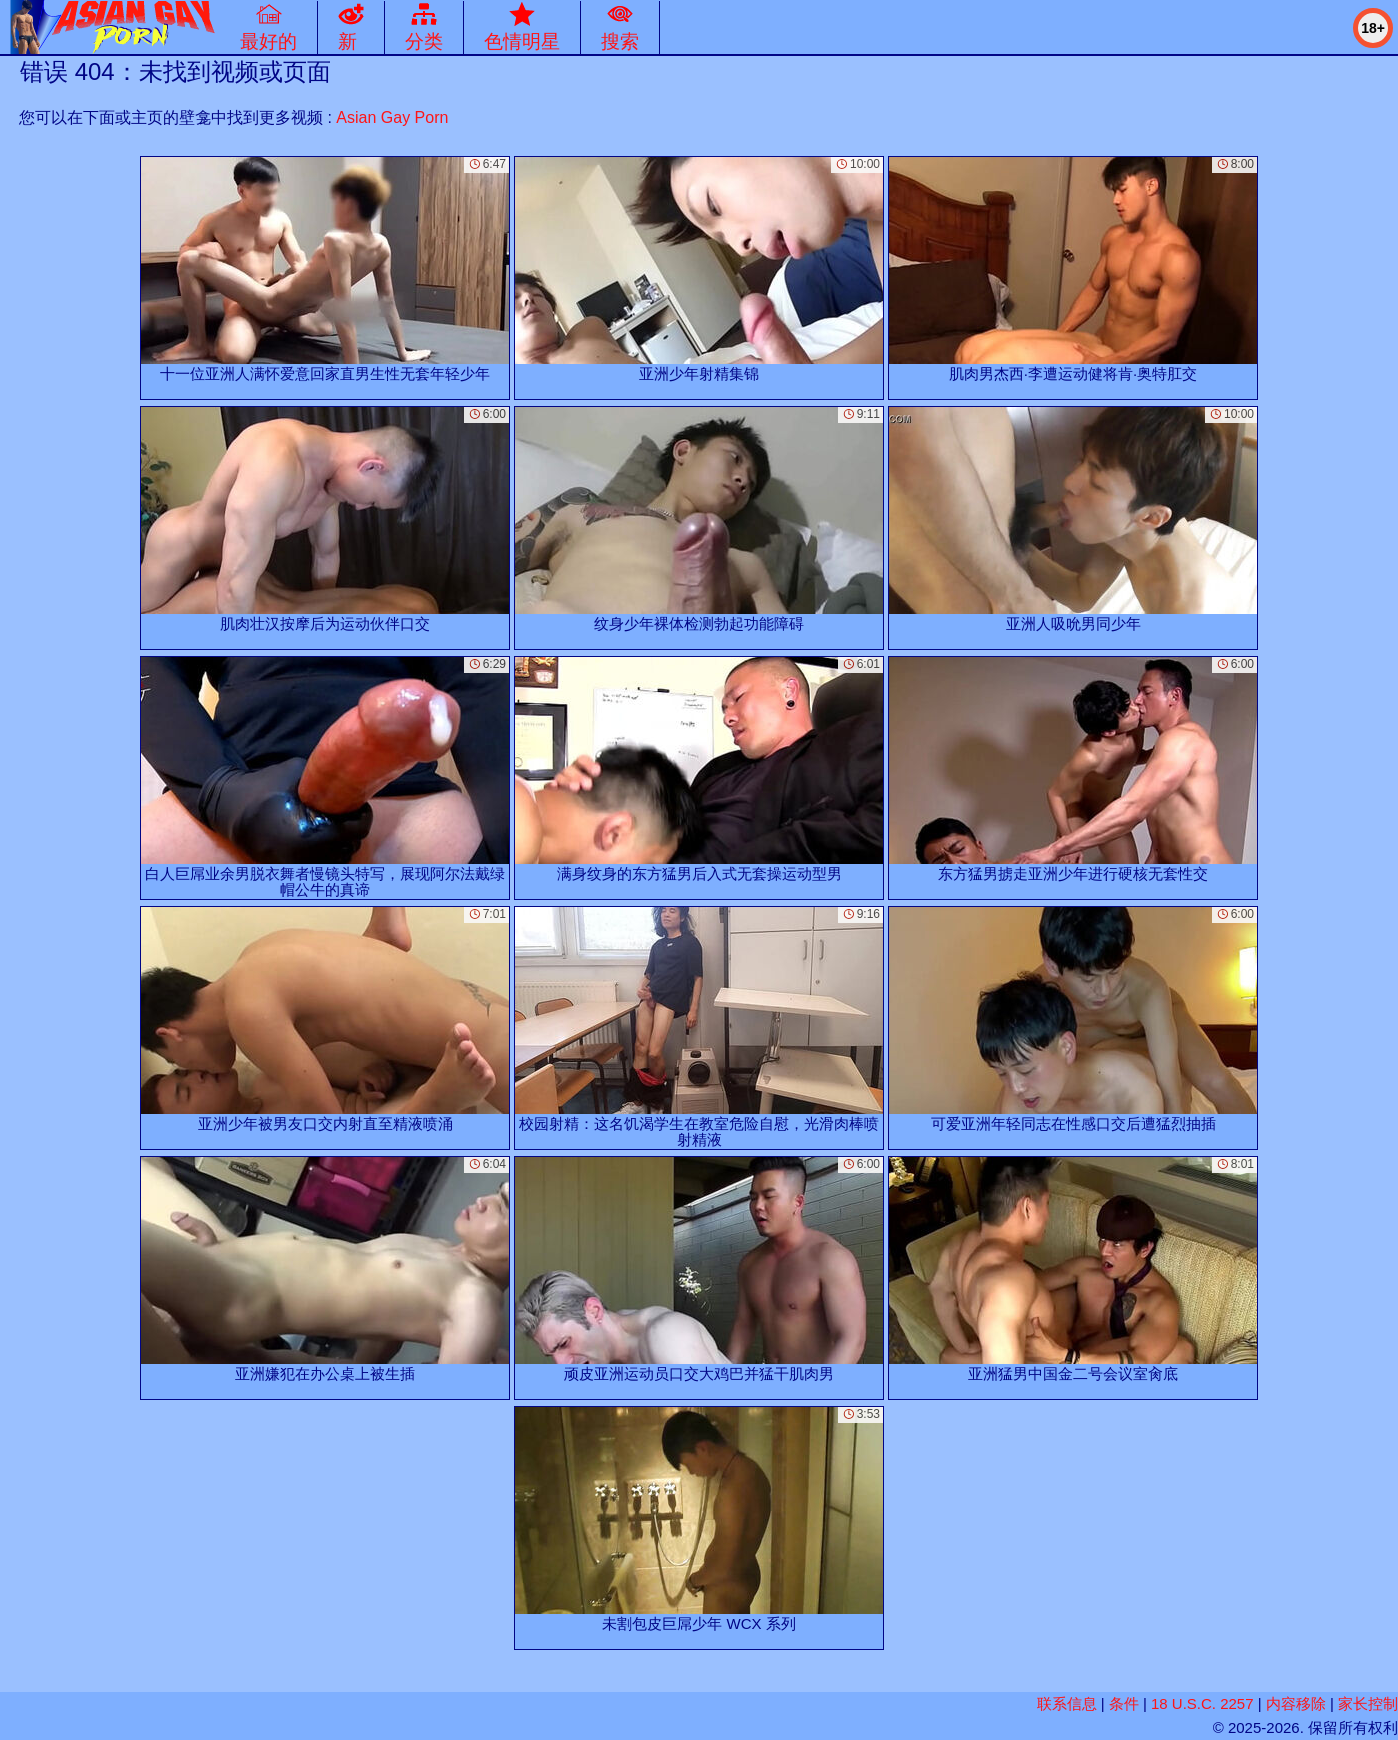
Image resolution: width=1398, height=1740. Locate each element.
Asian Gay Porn (392, 117)
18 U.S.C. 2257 (1202, 1703)
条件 (1124, 1703)
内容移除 (1296, 1703)
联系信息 (1067, 1703)
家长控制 (1368, 1703)
